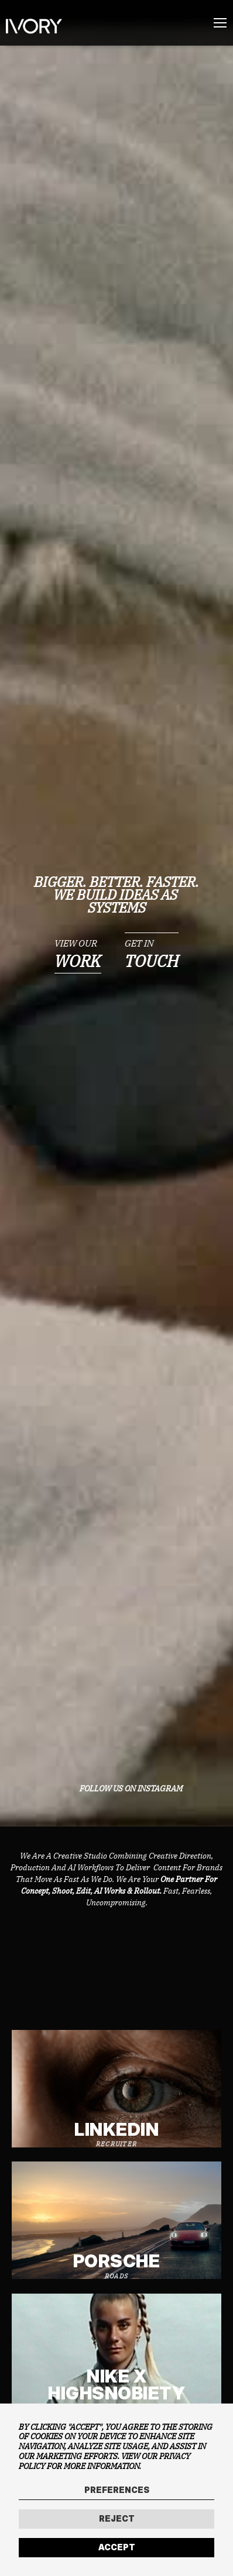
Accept (116, 2547)
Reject (117, 2518)
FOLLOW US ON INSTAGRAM (131, 1789)
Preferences (116, 2490)
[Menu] (220, 23)
